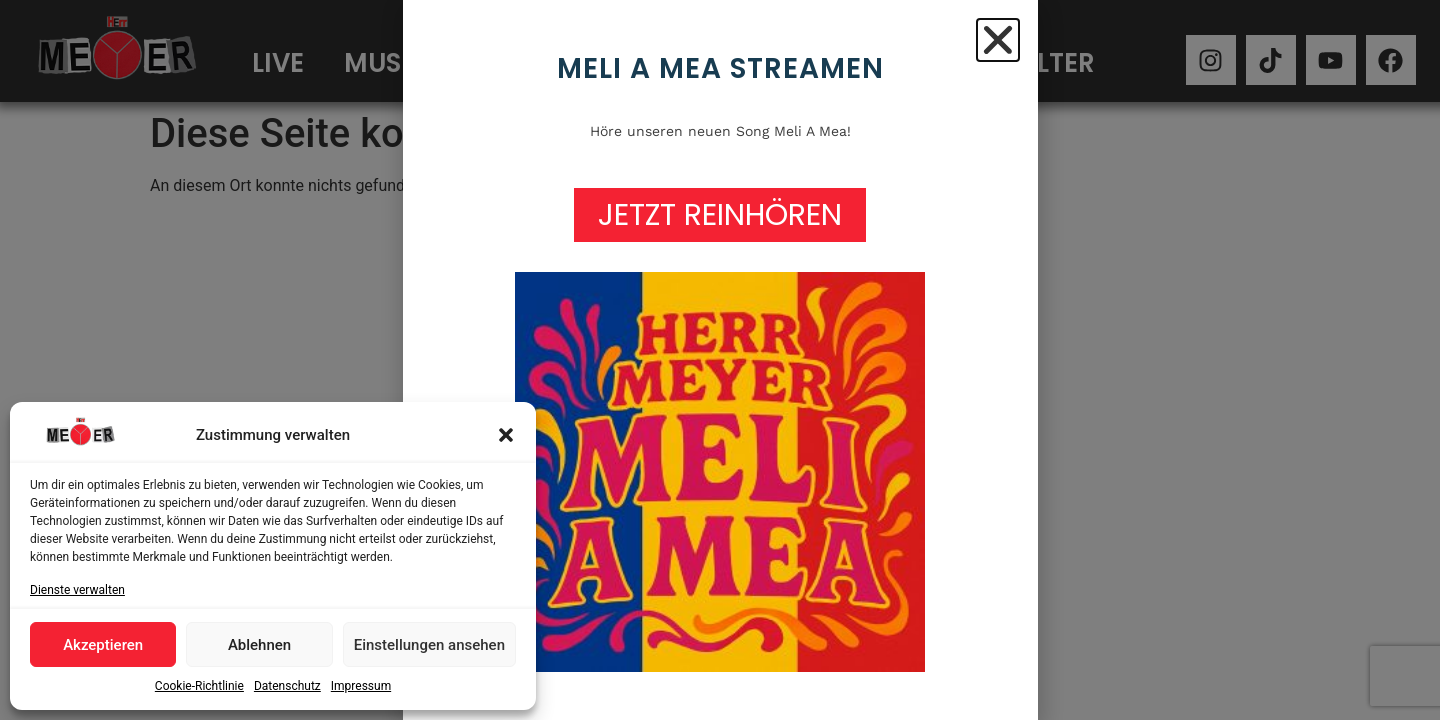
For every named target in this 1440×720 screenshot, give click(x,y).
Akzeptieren (103, 645)
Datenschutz (287, 686)
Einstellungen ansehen (429, 645)
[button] (506, 435)
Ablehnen (259, 645)
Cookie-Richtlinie (199, 686)
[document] (720, 360)
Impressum (361, 686)
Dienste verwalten (77, 590)
